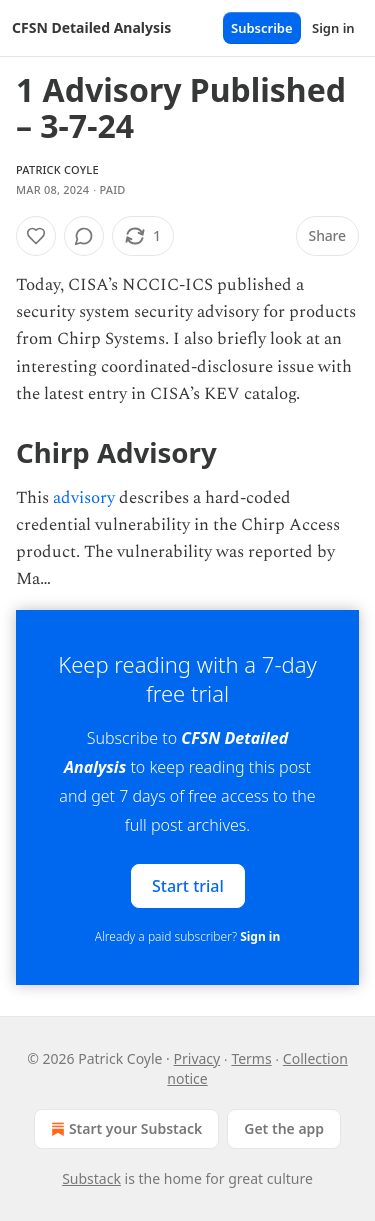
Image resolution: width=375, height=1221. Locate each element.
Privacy (197, 1058)
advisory (84, 498)
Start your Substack (124, 1129)
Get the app (284, 1128)
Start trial (188, 885)
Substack (91, 1178)
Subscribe (262, 28)
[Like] (36, 236)
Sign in (333, 28)
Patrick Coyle (57, 169)
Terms (251, 1058)
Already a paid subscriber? (187, 936)
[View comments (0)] (84, 236)
